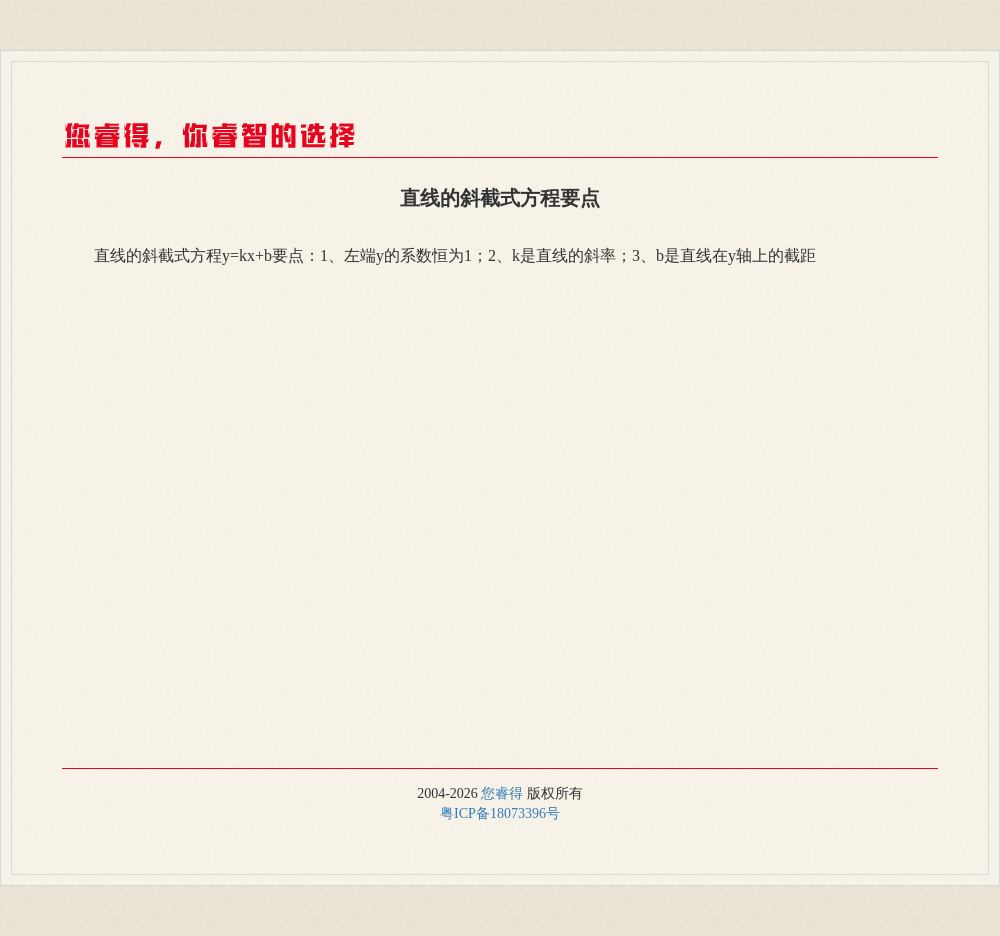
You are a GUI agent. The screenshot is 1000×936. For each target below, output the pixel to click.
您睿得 (502, 793)
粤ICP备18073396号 (500, 813)
